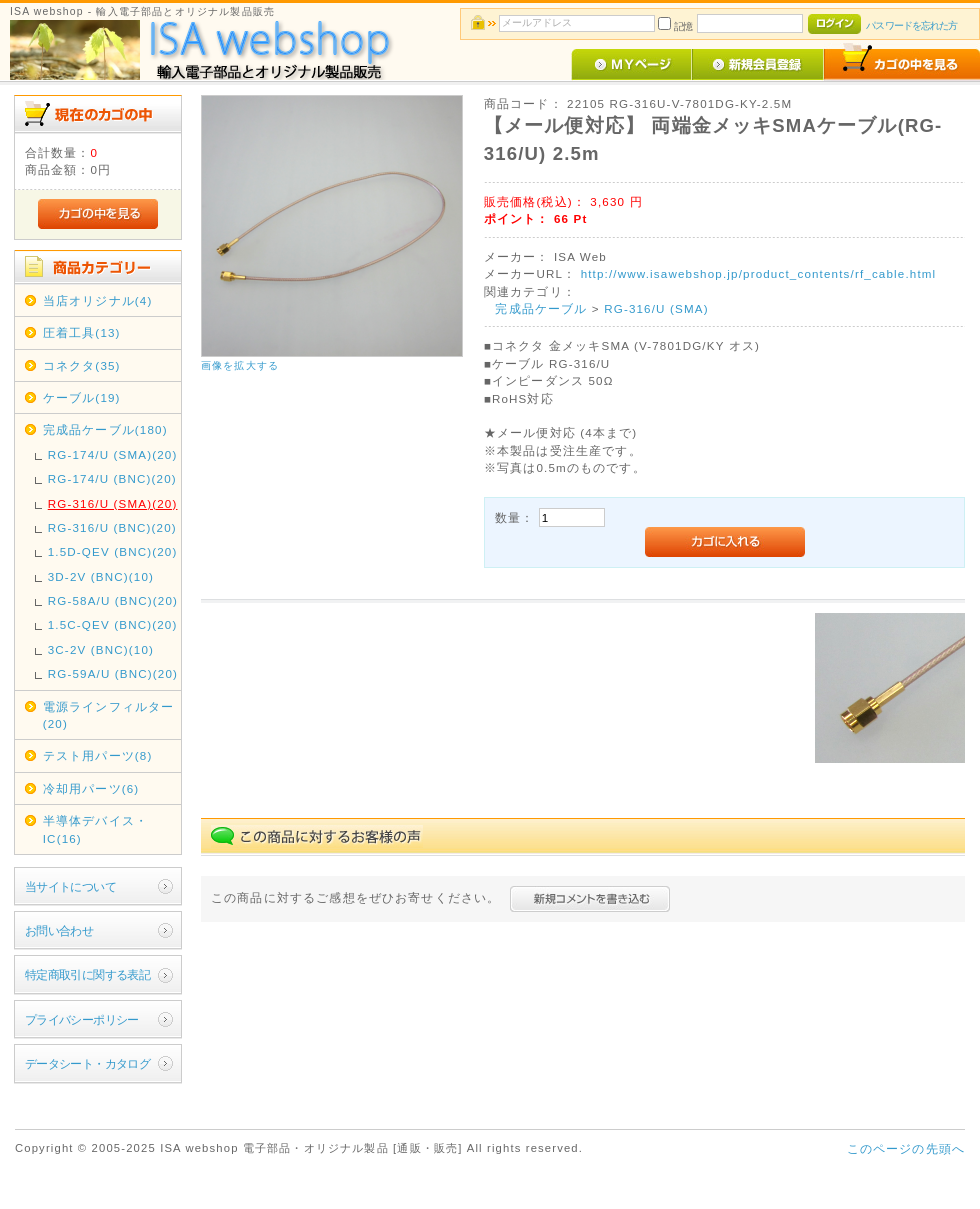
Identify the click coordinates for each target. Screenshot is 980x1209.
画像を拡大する (240, 365)
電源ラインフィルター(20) (109, 715)
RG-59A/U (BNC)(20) (113, 673)
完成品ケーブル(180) (105, 429)
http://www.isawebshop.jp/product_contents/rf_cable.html (759, 273)
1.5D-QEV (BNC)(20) (113, 551)
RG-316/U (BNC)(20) (112, 527)
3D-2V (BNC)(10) (101, 576)
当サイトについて (70, 886)
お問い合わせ (59, 930)
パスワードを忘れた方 (911, 25)
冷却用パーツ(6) (91, 788)
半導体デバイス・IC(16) (95, 829)
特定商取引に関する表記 (88, 974)
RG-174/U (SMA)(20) (113, 454)
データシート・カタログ (88, 1063)
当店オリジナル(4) (98, 300)
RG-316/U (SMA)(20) (113, 503)
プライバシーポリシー (82, 1019)
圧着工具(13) (82, 332)
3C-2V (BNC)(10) (101, 649)
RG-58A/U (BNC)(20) (113, 600)
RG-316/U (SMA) (656, 308)
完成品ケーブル (541, 308)
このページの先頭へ (906, 1148)
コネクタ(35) (82, 365)
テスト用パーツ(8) (98, 755)
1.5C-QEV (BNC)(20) (113, 624)
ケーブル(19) (82, 397)
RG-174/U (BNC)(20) (112, 478)
